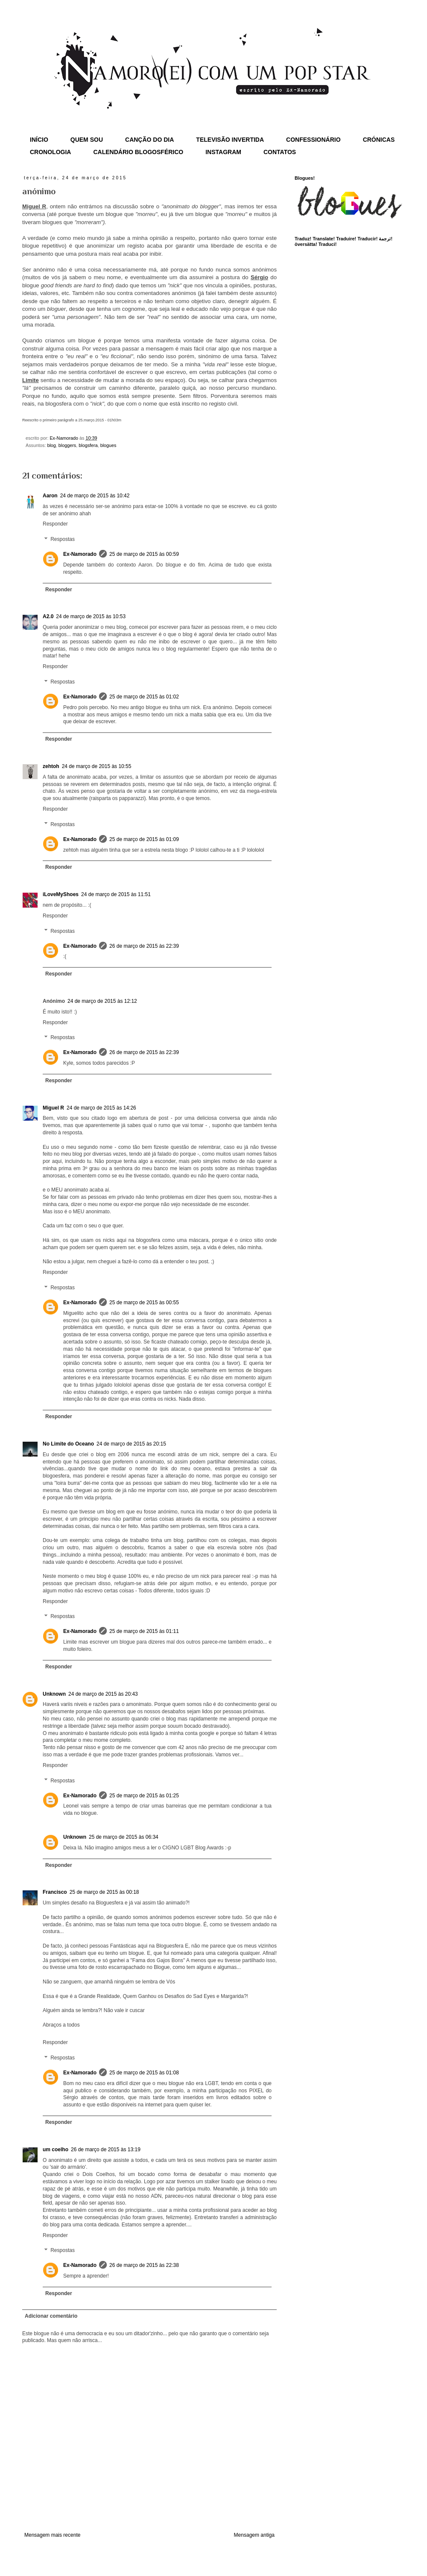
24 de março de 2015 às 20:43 (103, 1694)
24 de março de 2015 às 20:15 (131, 1444)
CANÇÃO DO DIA (149, 139)
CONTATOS (279, 152)
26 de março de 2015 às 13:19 (105, 2150)
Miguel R (53, 1108)
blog (51, 445)
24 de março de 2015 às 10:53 (91, 616)
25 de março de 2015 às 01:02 (144, 697)
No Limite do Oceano (68, 1444)
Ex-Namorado (80, 554)
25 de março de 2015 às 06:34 (123, 1837)
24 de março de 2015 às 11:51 (116, 894)
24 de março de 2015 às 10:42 (95, 496)
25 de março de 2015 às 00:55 (144, 1303)
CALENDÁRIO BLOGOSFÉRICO (138, 152)
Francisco (55, 1892)
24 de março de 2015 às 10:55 (97, 766)
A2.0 (48, 616)
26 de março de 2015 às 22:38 (144, 2265)
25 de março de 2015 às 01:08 (144, 2073)
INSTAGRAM (223, 152)
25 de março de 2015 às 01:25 (144, 1796)
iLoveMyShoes (61, 894)
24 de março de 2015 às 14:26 (101, 1108)
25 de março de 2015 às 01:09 (144, 839)
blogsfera (88, 445)
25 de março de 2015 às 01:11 (144, 1631)
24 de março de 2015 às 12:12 (102, 1001)
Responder (55, 524)
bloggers (67, 445)
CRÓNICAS (379, 139)
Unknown (54, 1694)
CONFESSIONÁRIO (313, 139)
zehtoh (51, 766)
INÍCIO (39, 139)
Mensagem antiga (254, 2535)
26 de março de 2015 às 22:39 (144, 946)
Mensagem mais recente (52, 2535)
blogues (108, 445)
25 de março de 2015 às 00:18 (104, 1892)
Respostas (62, 539)
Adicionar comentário (51, 2316)
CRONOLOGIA (50, 152)
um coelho (55, 2150)
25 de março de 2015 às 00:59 (144, 554)
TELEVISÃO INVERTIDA (230, 139)
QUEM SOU (86, 139)
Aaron (50, 496)
